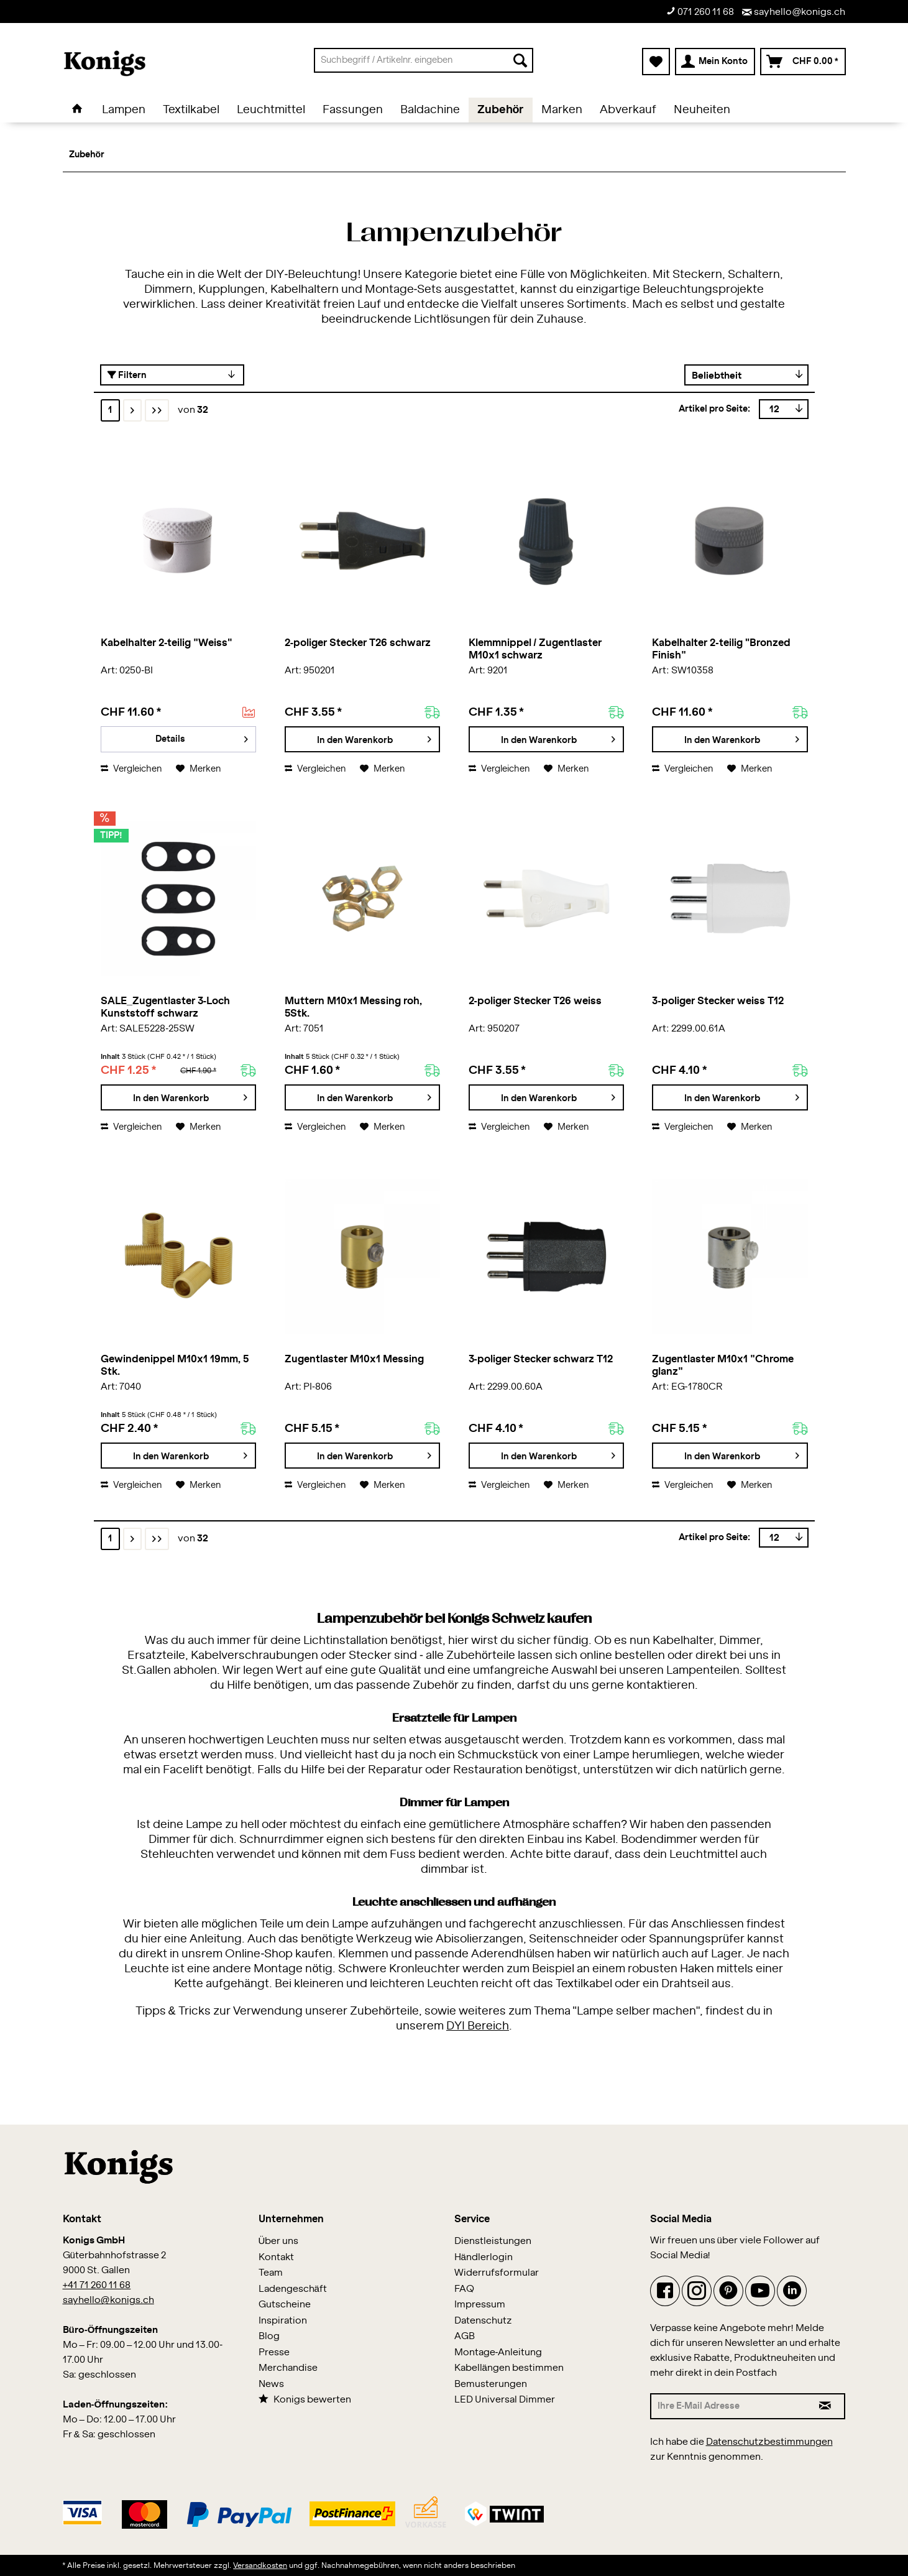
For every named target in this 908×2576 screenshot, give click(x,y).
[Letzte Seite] (157, 410)
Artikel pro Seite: (715, 409)
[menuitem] (423, 60)
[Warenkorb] (802, 61)
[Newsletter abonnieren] (825, 2406)
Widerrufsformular (496, 2273)
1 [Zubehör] (110, 410)
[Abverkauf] (628, 110)
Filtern (127, 375)
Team (271, 2273)
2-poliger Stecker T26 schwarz (358, 643)
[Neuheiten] (702, 110)
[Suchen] (520, 60)
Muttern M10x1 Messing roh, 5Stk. (353, 1007)
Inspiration (283, 2320)
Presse (274, 2352)
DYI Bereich (477, 2026)
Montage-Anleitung (498, 2352)
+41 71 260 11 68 (97, 2285)
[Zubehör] (501, 110)
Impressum (479, 2304)
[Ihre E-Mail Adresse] (728, 2406)
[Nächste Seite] (132, 410)
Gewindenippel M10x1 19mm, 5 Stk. (175, 1365)
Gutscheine (285, 2304)
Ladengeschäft (293, 2289)
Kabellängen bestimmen (509, 2368)
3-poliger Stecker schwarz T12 (541, 1359)
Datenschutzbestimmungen (769, 2442)
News (271, 2384)
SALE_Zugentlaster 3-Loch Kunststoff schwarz (165, 1007)
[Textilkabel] (191, 110)
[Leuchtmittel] (271, 110)
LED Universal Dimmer (504, 2399)
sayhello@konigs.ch (793, 12)
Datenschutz (483, 2320)
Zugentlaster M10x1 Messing (354, 1359)
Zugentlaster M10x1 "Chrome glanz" (723, 1365)
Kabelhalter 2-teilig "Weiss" (166, 643)
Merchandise (288, 2368)
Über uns (279, 2241)
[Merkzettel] (656, 61)
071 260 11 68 (700, 11)
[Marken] (562, 110)
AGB (464, 2336)
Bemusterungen (490, 2384)
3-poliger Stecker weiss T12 (717, 1001)
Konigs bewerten (305, 2399)
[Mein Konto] (715, 61)
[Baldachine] (430, 110)
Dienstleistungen (492, 2241)
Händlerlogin (483, 2257)
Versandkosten (260, 2565)
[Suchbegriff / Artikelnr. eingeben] (423, 60)
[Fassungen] (353, 110)
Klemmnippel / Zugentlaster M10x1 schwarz (535, 649)
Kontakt (276, 2257)
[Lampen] (123, 110)
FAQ (464, 2289)
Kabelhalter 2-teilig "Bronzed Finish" (721, 649)
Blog (269, 2336)
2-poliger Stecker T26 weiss (535, 1001)
